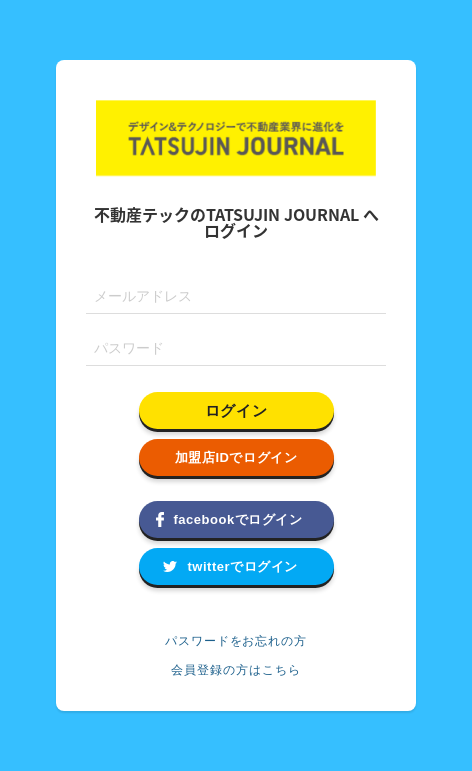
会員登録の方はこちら (236, 670)
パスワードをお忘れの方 (236, 641)
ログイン (236, 410)
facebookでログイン (238, 519)
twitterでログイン (243, 566)
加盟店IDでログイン (236, 457)
